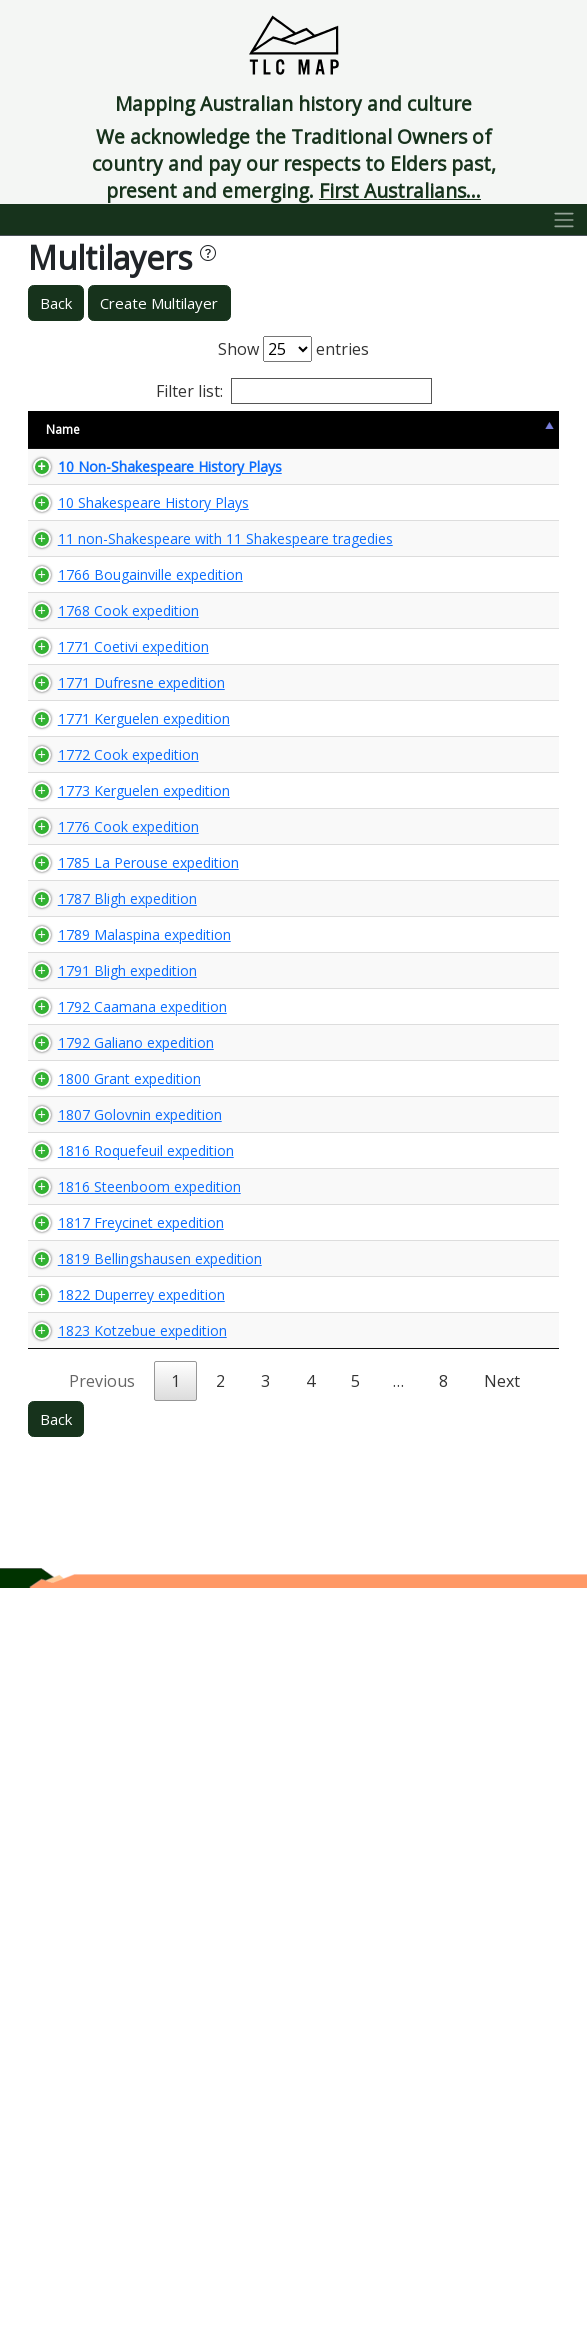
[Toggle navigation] (564, 220)
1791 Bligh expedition (92, 1436)
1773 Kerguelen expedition (91, 1113)
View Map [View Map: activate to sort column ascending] (436, 429)
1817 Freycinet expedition (105, 1878)
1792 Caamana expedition (91, 1500)
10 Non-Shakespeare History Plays (100, 485)
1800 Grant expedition (94, 1620)
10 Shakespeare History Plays (100, 559)
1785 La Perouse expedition (91, 1242)
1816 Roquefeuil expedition (92, 1739)
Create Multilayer (159, 303)
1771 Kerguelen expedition (91, 984)
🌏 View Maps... (469, 485)
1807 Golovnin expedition (104, 1675)
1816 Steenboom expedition (96, 1813)
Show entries (293, 349)
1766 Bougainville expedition (97, 745)
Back (56, 303)
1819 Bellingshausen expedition (106, 1942)
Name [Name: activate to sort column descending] (63, 429)
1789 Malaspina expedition (91, 1371)
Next (502, 2141)
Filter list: (294, 391)
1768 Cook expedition (93, 810)
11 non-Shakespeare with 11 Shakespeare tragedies (99, 652)
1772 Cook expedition (93, 1049)
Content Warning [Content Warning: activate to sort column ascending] (288, 429)
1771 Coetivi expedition (98, 865)
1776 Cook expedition (93, 1178)
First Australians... (400, 190)
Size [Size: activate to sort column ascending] (194, 429)
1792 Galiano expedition (100, 1565)
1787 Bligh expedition (92, 1307)
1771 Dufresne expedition (106, 920)
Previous (102, 2141)
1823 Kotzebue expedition (91, 2071)
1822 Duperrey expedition (106, 2007)
